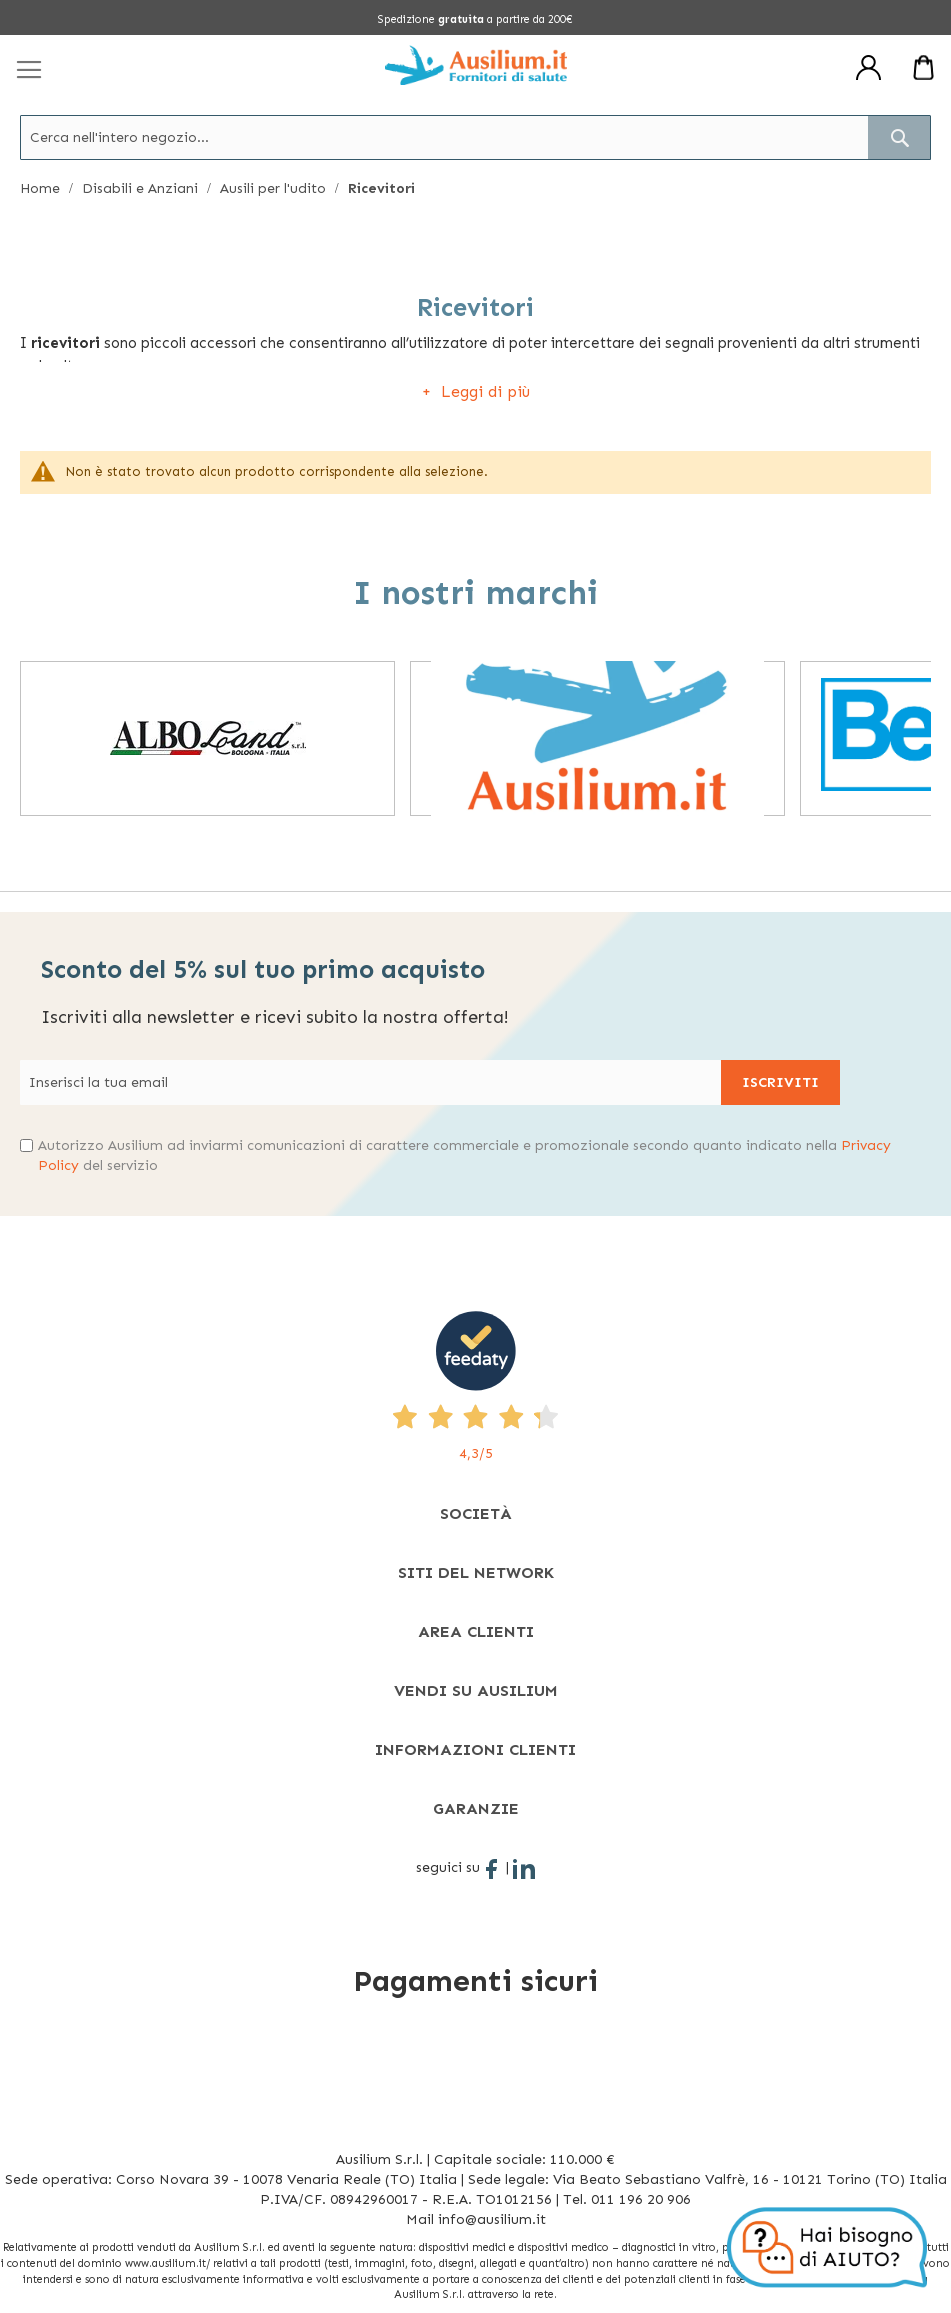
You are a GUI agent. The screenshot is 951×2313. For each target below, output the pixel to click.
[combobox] (475, 137)
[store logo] (476, 65)
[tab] (475, 1513)
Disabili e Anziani (142, 188)
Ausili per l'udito (275, 188)
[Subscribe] (780, 1082)
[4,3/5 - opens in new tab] (475, 1387)
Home (42, 188)
